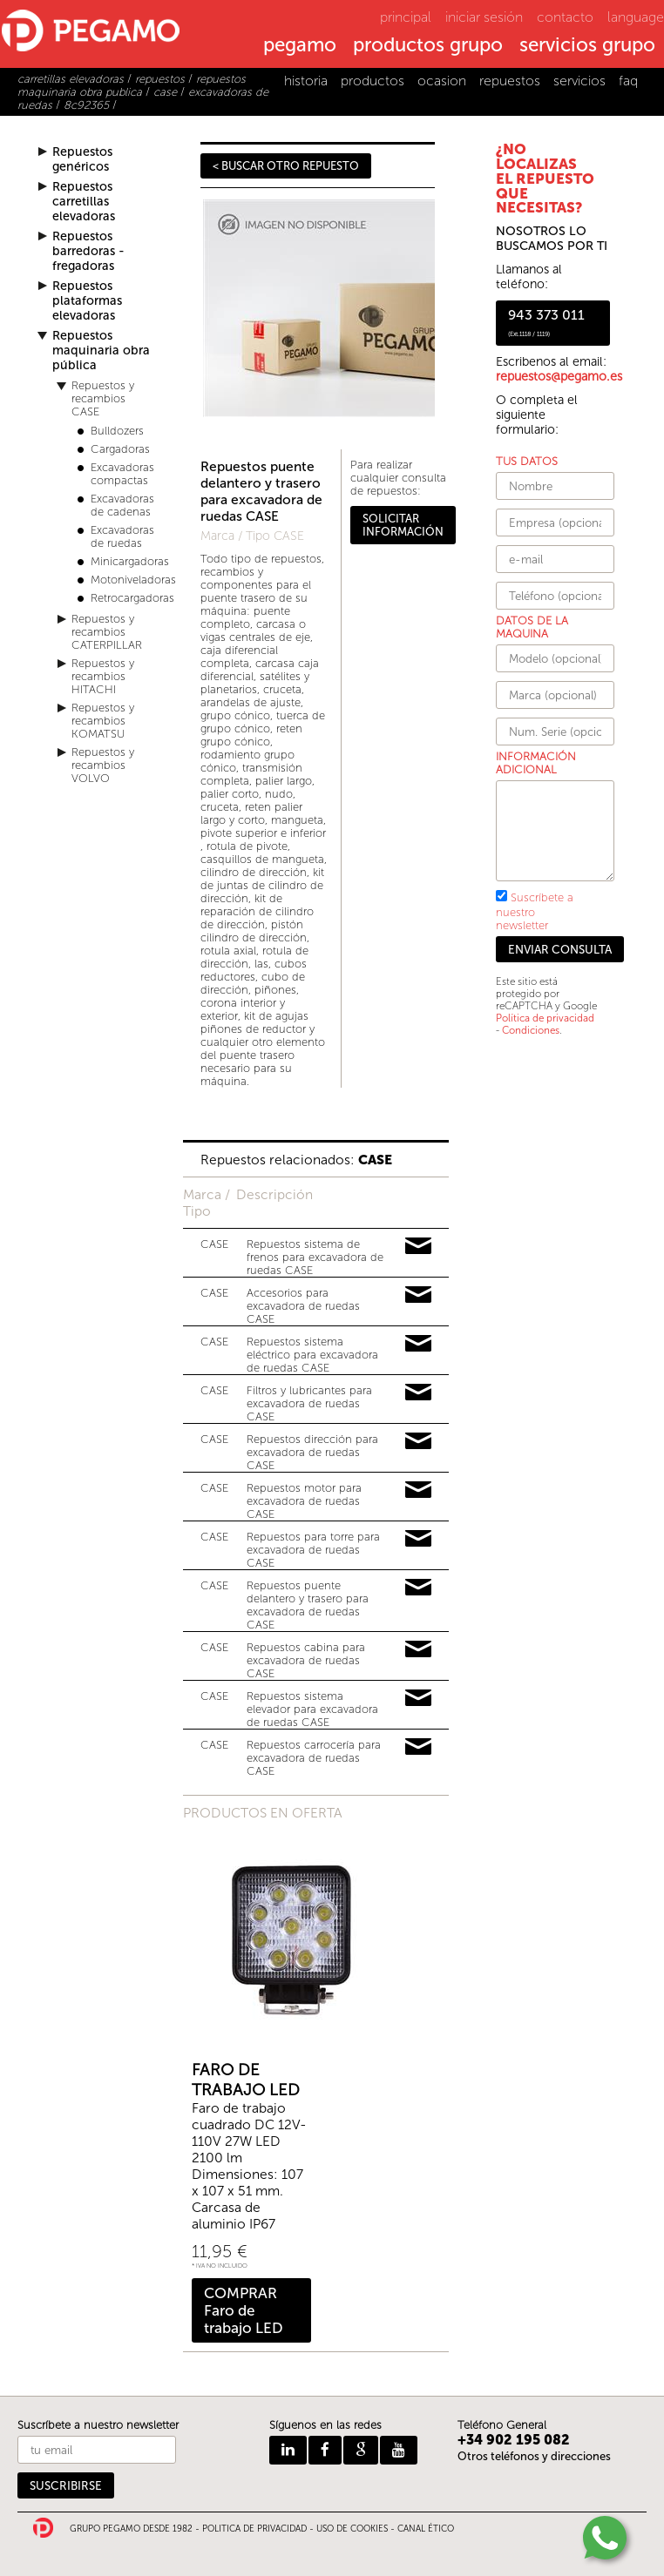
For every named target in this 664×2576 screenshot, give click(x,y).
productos (372, 80)
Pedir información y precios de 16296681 (418, 1587)
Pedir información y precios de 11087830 (418, 1392)
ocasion (441, 80)
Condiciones (530, 1030)
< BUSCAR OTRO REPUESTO (286, 165)
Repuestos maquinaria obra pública (101, 350)
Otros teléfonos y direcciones (534, 2456)
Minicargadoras (130, 561)
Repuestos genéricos (82, 159)
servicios (579, 80)
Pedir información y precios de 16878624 (418, 1490)
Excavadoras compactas (122, 474)
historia (306, 80)
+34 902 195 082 (513, 2439)
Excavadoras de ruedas (122, 536)
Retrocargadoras (132, 597)
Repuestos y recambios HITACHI (102, 676)
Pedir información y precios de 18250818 (418, 1343)
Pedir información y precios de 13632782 (418, 1649)
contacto (565, 17)
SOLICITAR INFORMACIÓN (403, 525)
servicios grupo (587, 46)
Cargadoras (120, 448)
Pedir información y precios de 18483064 (418, 1246)
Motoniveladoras (133, 579)
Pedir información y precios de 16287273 (418, 1295)
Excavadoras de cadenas (122, 505)
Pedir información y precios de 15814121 (418, 1747)
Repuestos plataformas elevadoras (87, 301)
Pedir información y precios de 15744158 (418, 1698)
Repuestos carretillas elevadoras (83, 201)
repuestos (509, 80)
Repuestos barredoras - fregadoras (88, 251)
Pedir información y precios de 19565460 (418, 1539)
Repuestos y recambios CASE (102, 398)
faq (628, 80)
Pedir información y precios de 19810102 (418, 1441)
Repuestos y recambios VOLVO (102, 765)
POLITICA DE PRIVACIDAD (254, 2529)
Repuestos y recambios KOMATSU (102, 720)
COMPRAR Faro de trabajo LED (243, 2310)
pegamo (299, 46)
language (635, 17)
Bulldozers (117, 430)
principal (405, 17)
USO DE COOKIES (352, 2529)
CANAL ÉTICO (425, 2529)
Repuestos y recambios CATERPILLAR (106, 631)
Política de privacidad (545, 1018)
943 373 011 (546, 322)
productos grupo (428, 46)
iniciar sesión (484, 17)
